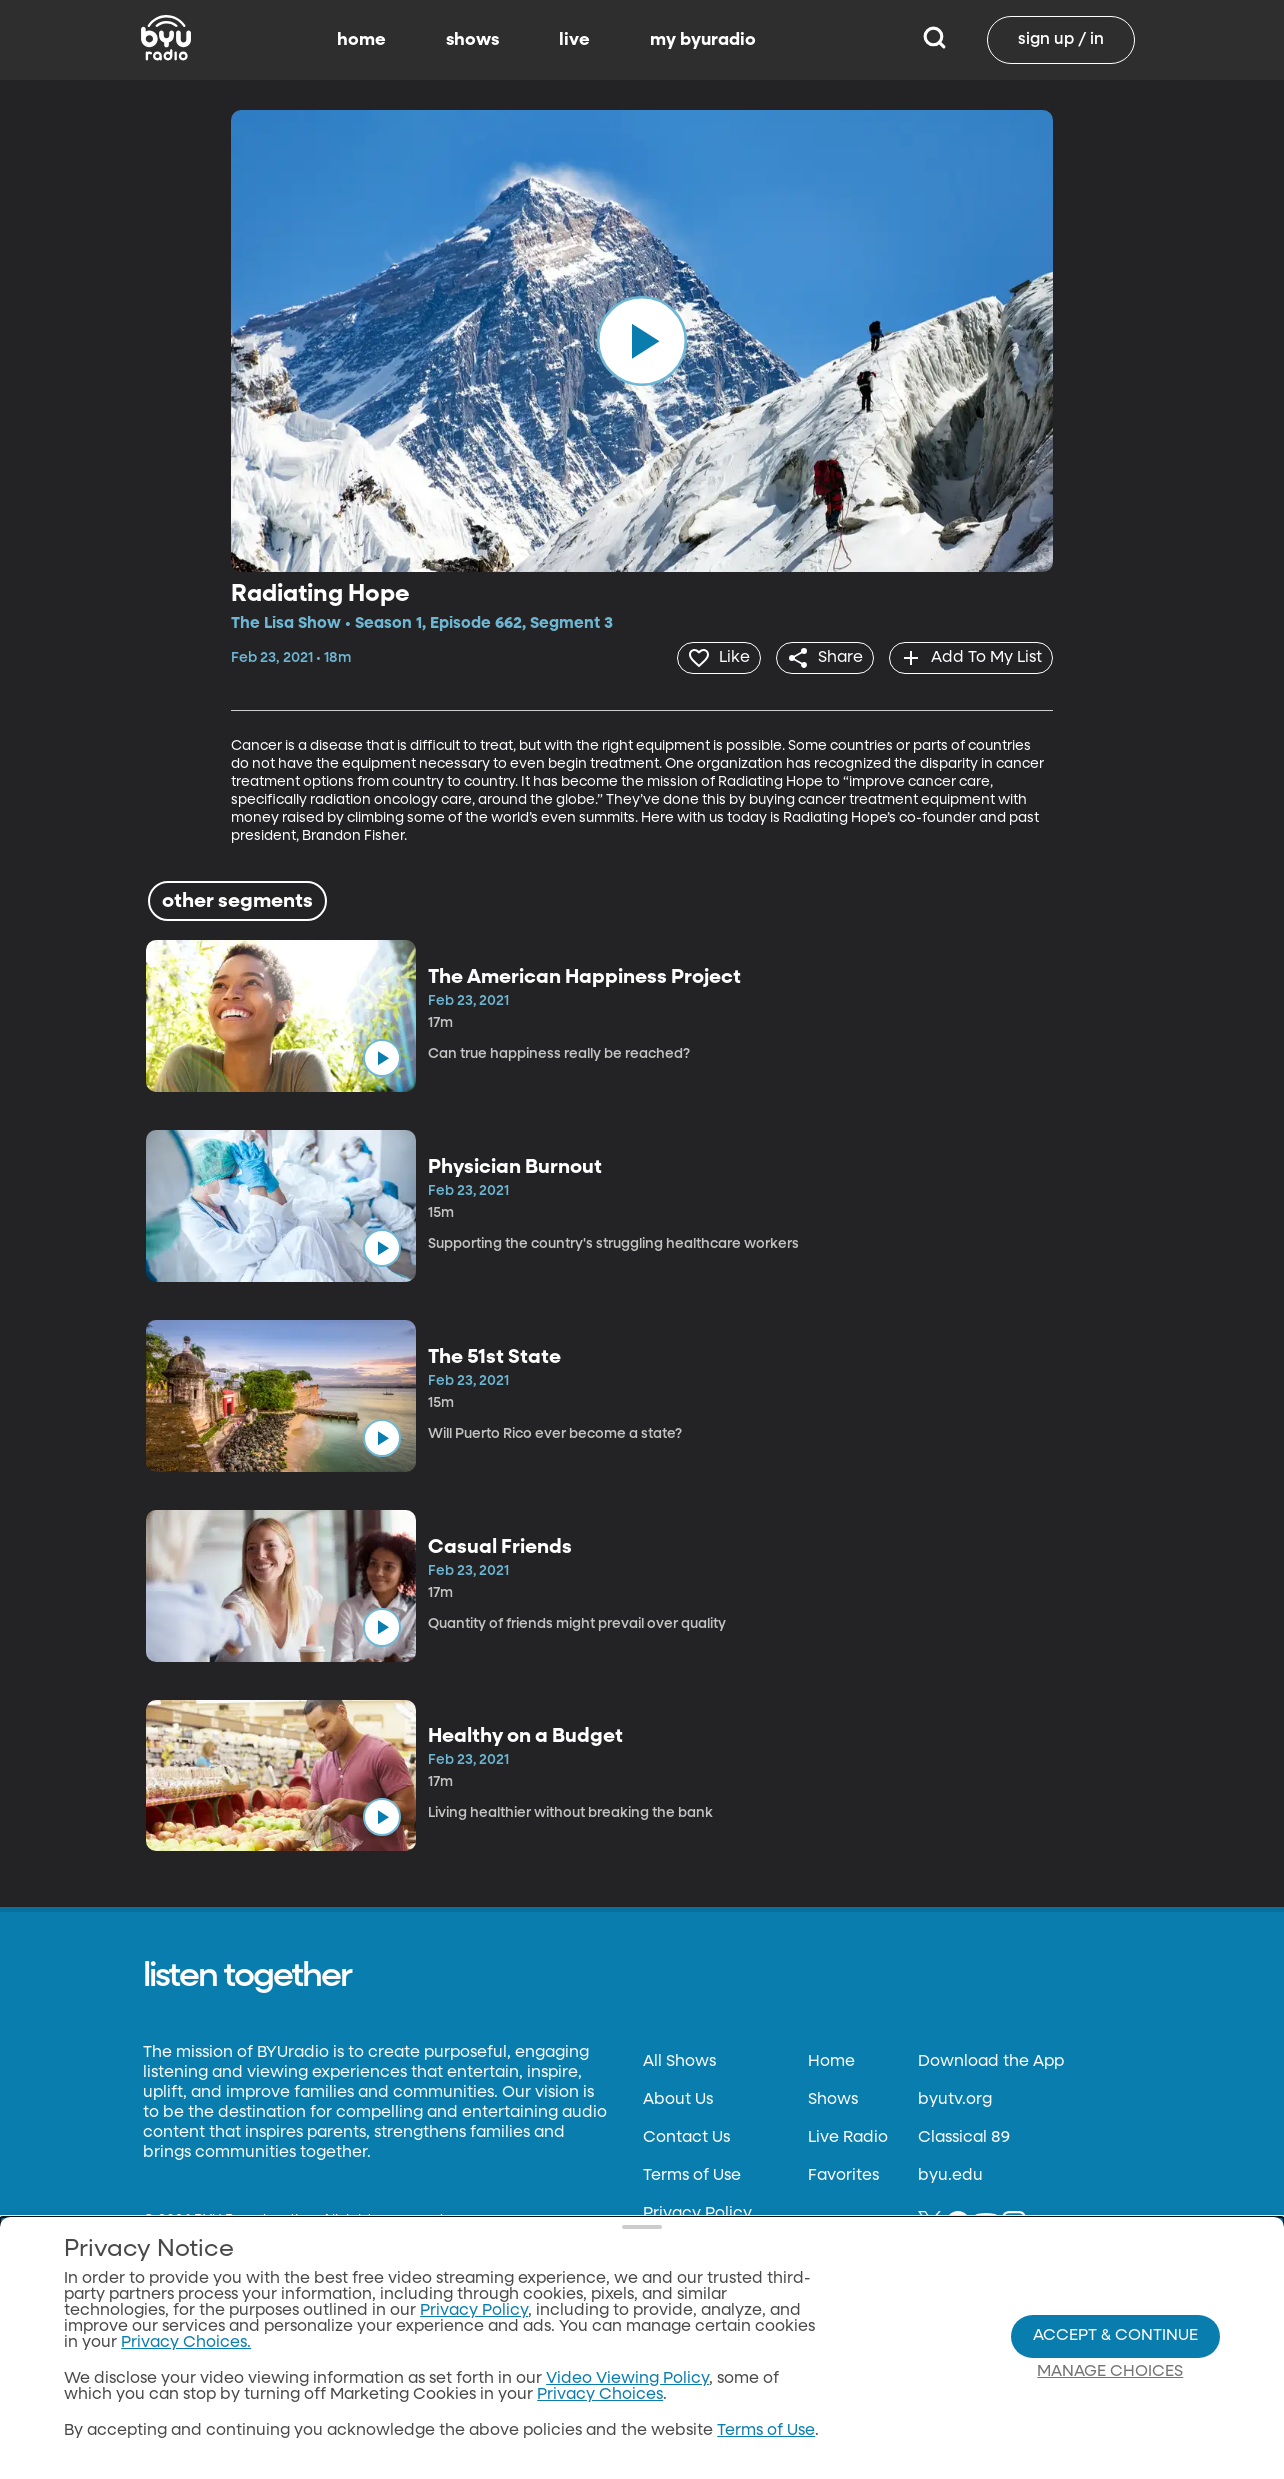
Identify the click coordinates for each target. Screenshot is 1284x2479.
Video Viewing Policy (627, 2379)
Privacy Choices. (186, 2343)
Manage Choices (1110, 2372)
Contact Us (686, 2136)
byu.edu (950, 2174)
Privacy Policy (697, 2212)
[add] (968, 657)
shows (472, 40)
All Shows (679, 2060)
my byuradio (703, 40)
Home (831, 2060)
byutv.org (955, 2098)
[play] (642, 341)
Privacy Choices (600, 2395)
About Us (678, 2098)
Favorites (843, 2174)
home (361, 40)
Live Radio (848, 2136)
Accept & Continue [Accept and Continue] (1115, 2336)
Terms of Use (692, 2174)
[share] (817, 657)
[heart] (706, 657)
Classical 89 (964, 2136)
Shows (833, 2098)
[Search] (934, 40)
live (574, 40)
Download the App (991, 2060)
